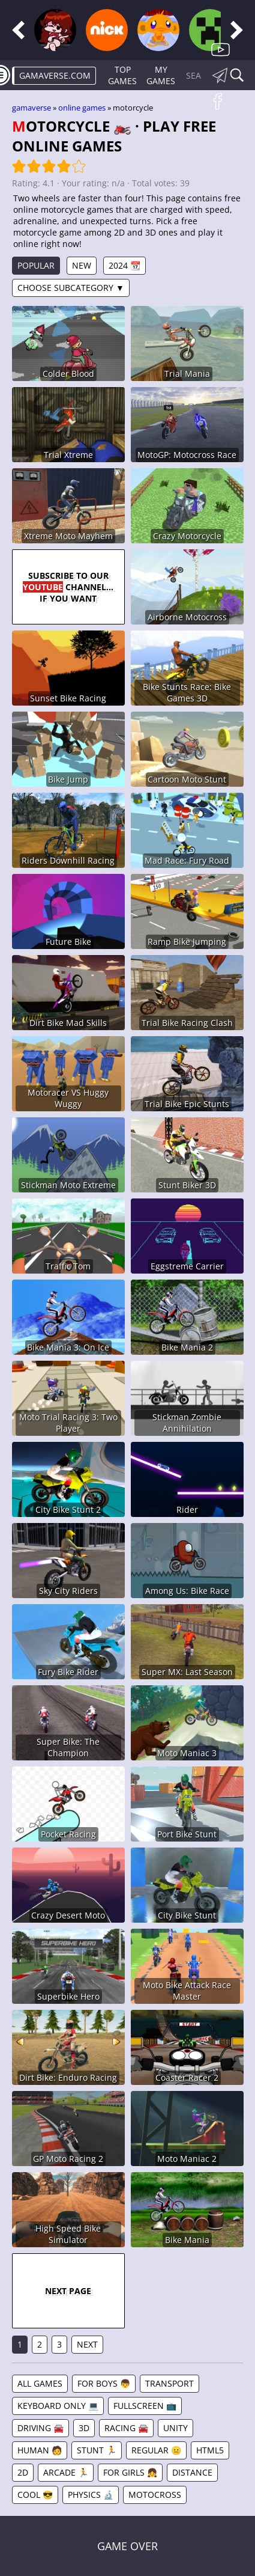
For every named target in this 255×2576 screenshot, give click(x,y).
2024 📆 (124, 265)
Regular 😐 (156, 2450)
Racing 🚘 (126, 2428)
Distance (192, 2472)
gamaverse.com (55, 75)
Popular (36, 265)
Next (87, 2344)
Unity (175, 2428)
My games (160, 75)
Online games (82, 107)
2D (22, 2472)
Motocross (154, 2494)
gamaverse (31, 107)
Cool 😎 (35, 2494)
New (81, 265)
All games (39, 2383)
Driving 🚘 (40, 2428)
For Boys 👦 (103, 2383)
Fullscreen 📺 (144, 2405)
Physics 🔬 (90, 2494)
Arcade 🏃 (65, 2472)
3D (84, 2428)
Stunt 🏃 (96, 2450)
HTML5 (210, 2450)
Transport (169, 2383)
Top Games (122, 75)
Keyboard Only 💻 (57, 2405)
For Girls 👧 (130, 2472)
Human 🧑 (39, 2450)
